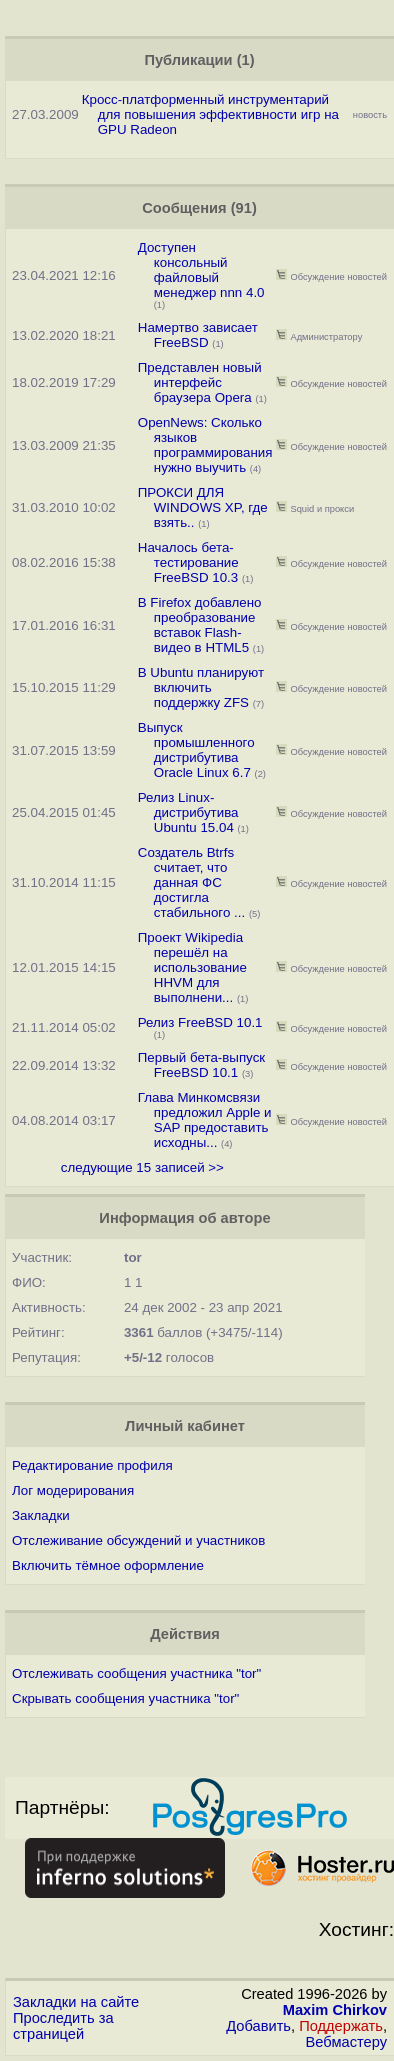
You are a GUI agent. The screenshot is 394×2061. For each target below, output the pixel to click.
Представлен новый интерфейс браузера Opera (200, 382)
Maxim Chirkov (335, 2010)
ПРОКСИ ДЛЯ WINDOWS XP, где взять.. (203, 507)
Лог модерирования (73, 1490)
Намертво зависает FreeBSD (198, 335)
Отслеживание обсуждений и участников (138, 1540)
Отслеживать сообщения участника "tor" (136, 1673)
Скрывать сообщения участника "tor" (125, 1698)
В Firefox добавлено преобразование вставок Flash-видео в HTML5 (200, 625)
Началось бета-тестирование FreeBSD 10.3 (188, 562)
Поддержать (341, 2026)
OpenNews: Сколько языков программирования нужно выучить (205, 445)
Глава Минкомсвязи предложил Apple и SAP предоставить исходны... (205, 1120)
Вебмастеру (346, 2042)
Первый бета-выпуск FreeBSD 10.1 (201, 1065)
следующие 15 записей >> (142, 1167)
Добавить (258, 2026)
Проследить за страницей (63, 2026)
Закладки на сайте (76, 2002)
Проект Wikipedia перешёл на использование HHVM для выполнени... (192, 967)
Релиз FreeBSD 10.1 (200, 1022)
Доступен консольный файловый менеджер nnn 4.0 (201, 270)
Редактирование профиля (92, 1465)
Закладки (41, 1515)
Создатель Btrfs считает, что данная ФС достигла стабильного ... (191, 882)
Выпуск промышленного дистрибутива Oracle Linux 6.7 (196, 750)
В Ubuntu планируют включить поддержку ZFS (201, 687)
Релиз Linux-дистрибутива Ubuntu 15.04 (188, 812)
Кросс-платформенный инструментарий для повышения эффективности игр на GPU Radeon (210, 114)
